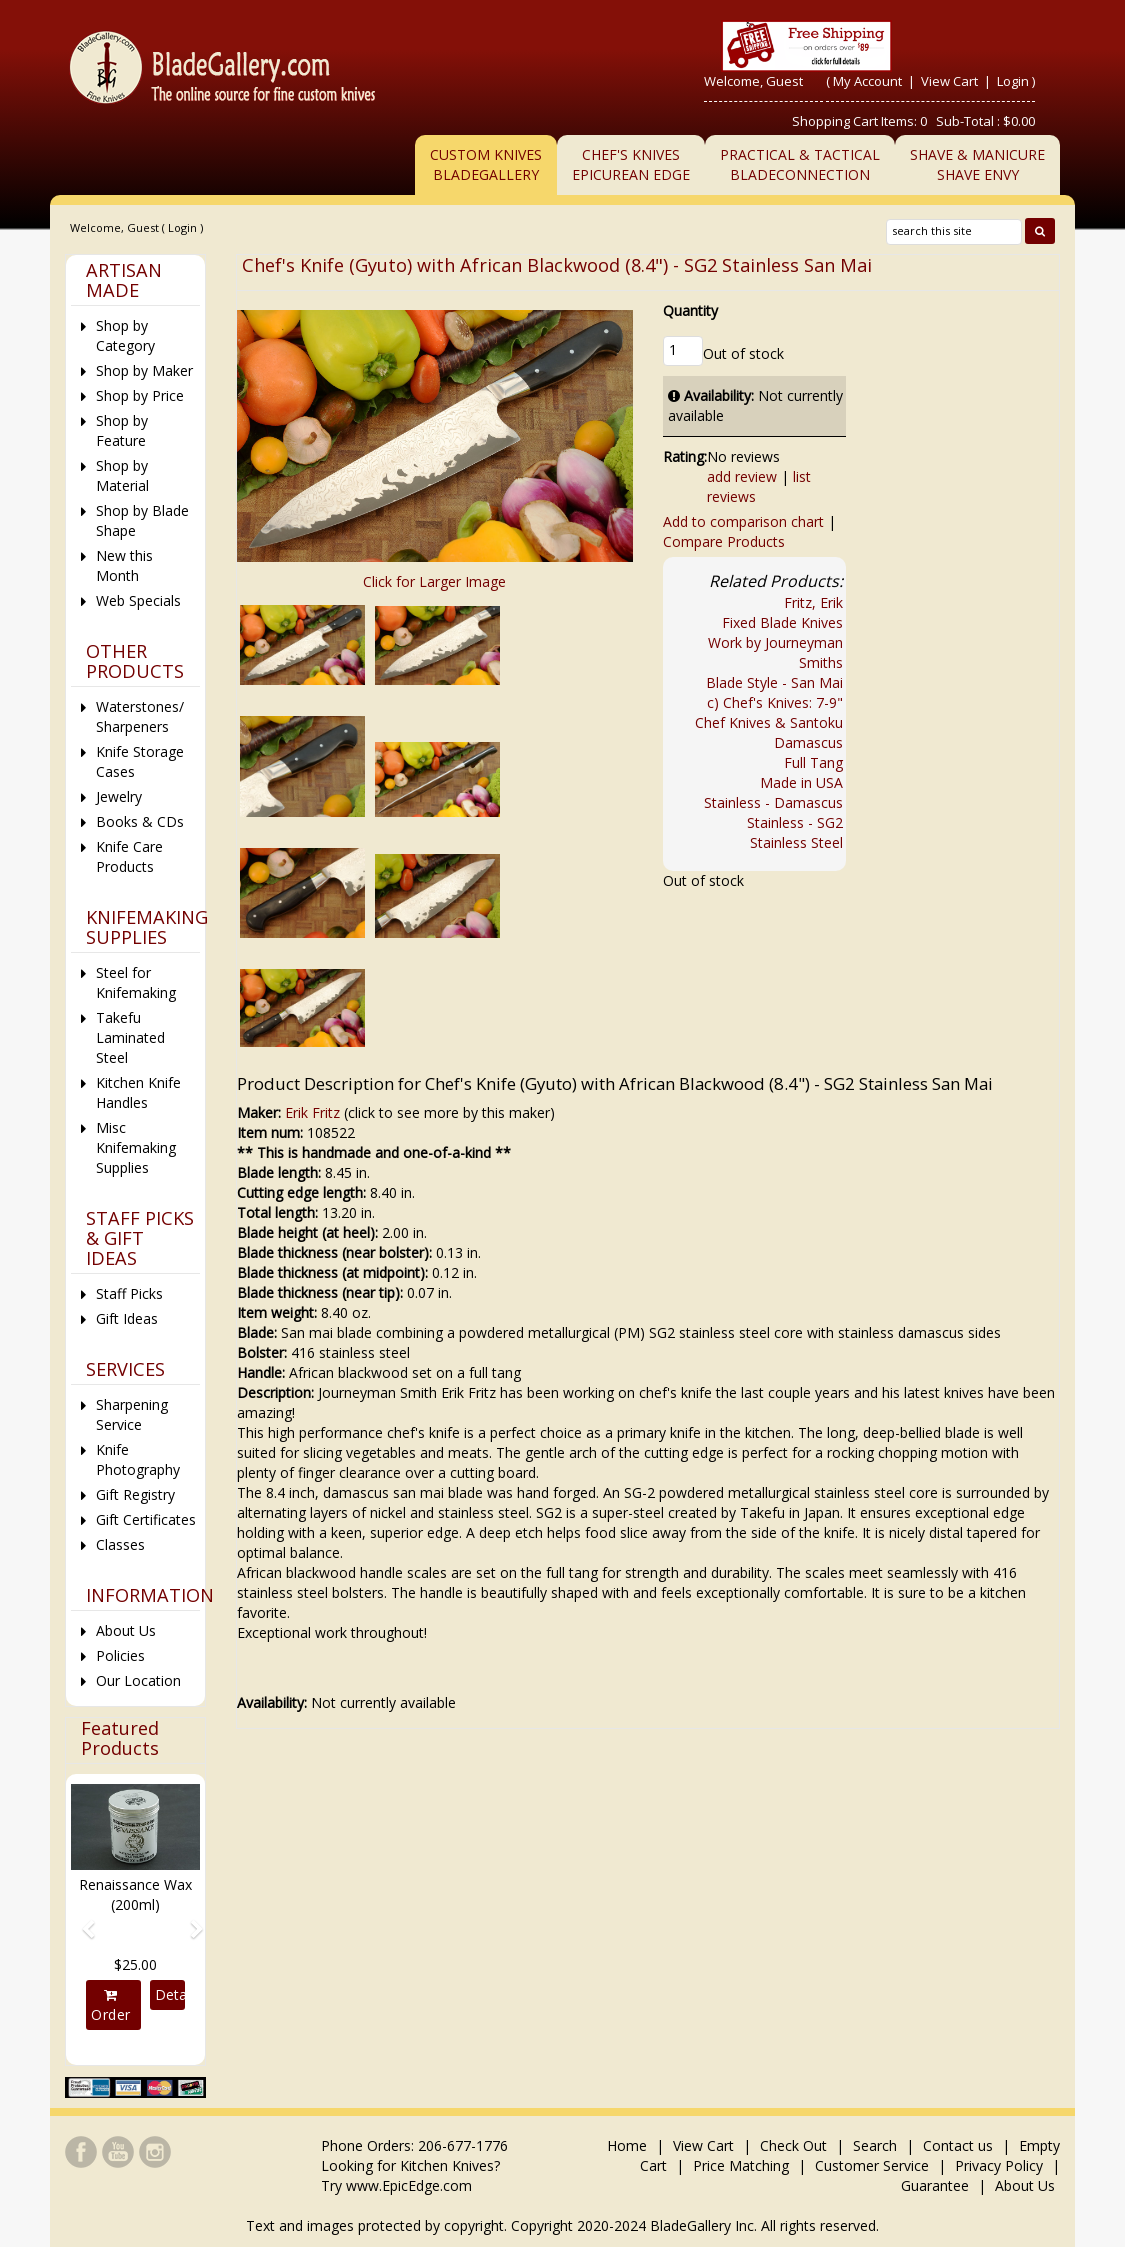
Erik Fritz (312, 1112)
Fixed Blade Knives (782, 622)
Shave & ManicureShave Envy (977, 164)
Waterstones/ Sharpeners (140, 716)
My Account (867, 81)
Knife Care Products (129, 856)
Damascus (808, 742)
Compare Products (724, 541)
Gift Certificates (146, 1519)
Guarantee (935, 2185)
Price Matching (741, 2165)
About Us (126, 1630)
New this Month (124, 565)
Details (169, 1994)
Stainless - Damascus (773, 802)
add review (742, 476)
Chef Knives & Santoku (769, 722)
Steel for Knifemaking (136, 982)
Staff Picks (129, 1293)
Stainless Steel (796, 842)
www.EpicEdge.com (409, 2185)
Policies (120, 1655)
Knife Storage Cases (140, 761)
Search (875, 2145)
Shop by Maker (144, 370)
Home (629, 2145)
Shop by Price (140, 395)
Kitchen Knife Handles (138, 1092)
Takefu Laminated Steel (130, 1037)
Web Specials (138, 600)
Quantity (690, 310)
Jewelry (119, 796)
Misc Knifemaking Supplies (136, 1147)
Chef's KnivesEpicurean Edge (631, 164)
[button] (80, 1919)
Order (111, 2006)
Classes (120, 1544)
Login (1013, 81)
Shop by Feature (122, 430)
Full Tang (813, 762)
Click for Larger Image (434, 581)
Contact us (958, 2145)
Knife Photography (138, 1459)
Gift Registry (135, 1494)
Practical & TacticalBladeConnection (800, 164)
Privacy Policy (999, 2165)
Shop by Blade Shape (142, 520)
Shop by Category (125, 335)
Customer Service (872, 2165)
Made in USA (801, 782)
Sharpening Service (132, 1414)
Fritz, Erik (813, 602)
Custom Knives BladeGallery (486, 164)
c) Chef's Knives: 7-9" (775, 702)
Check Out (793, 2145)
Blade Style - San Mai (774, 682)
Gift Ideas (127, 1318)
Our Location (138, 1680)
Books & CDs (140, 821)
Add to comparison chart (743, 521)
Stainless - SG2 (795, 822)
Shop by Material (122, 475)
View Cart (951, 81)
